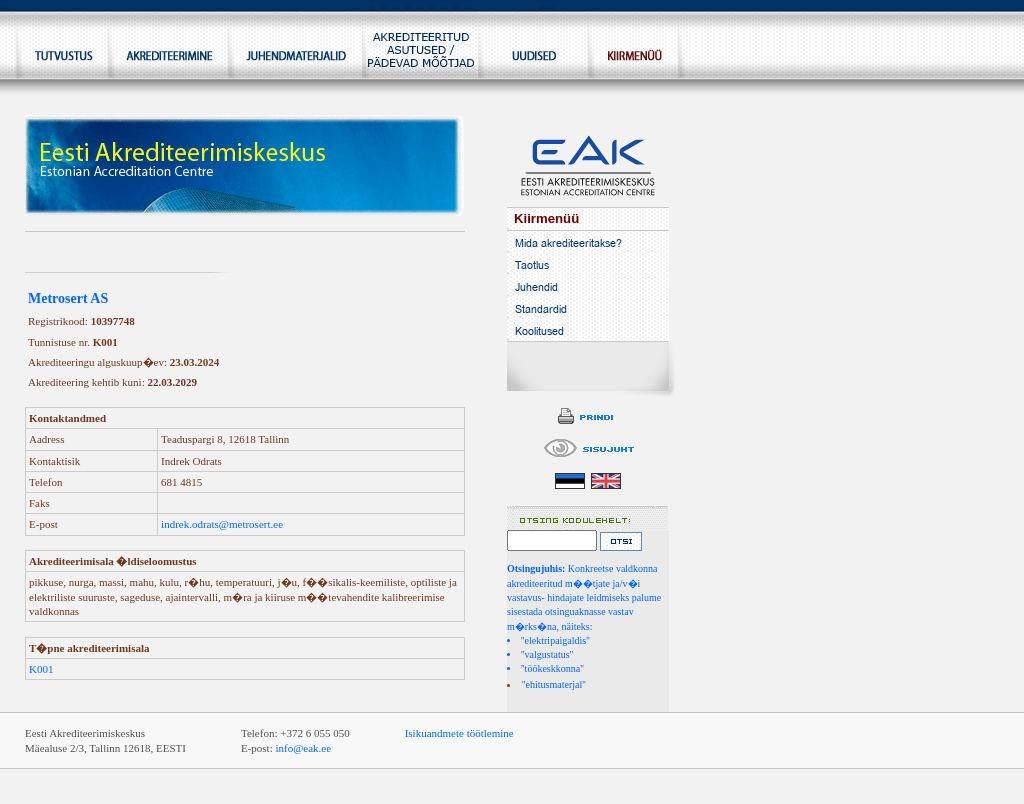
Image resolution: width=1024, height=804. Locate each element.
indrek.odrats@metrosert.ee (222, 524)
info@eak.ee (303, 748)
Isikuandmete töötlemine (459, 733)
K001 (41, 669)
